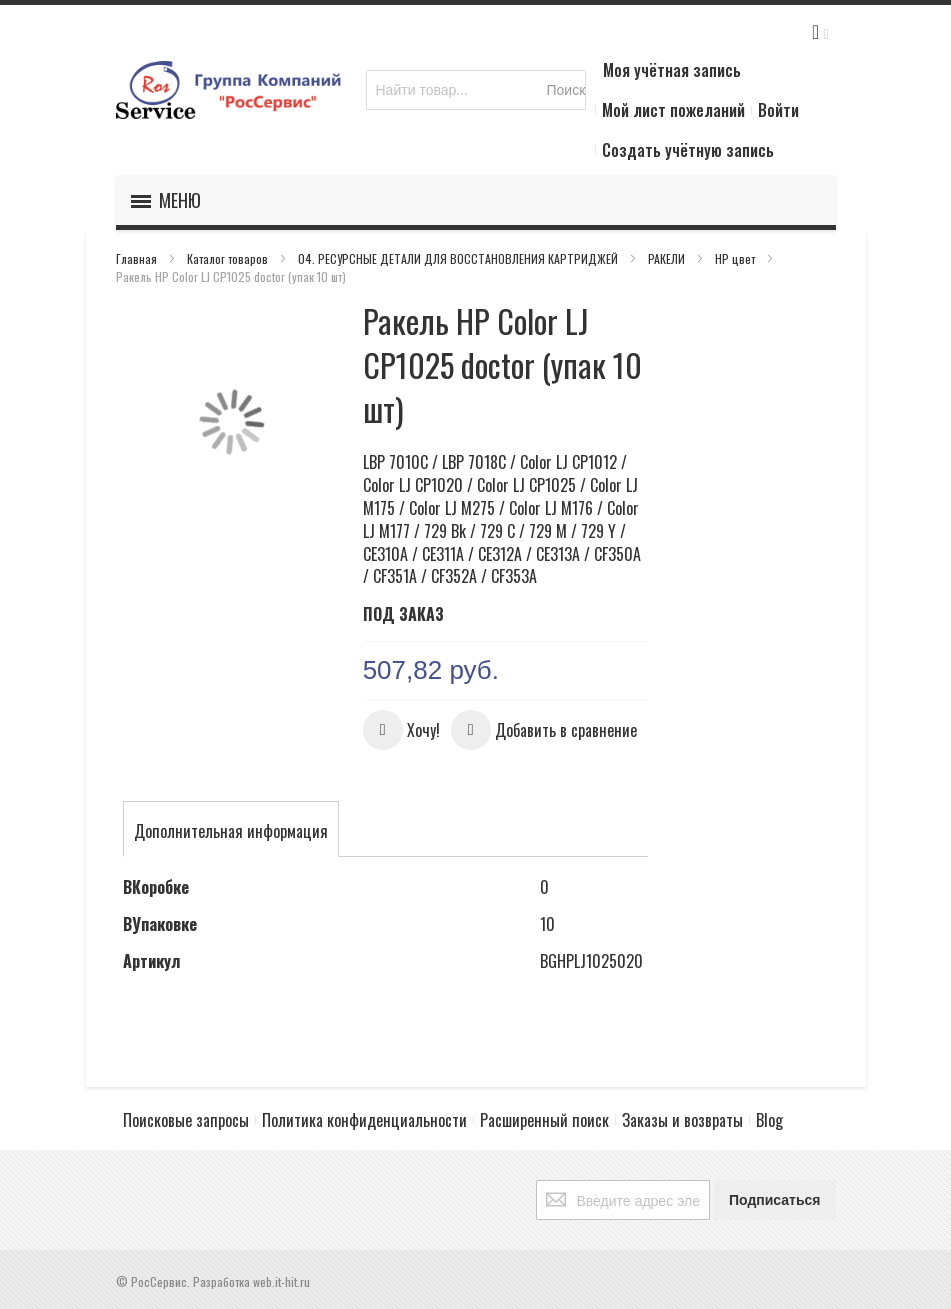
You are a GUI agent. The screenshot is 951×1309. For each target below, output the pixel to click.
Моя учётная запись (672, 70)
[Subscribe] (775, 1200)
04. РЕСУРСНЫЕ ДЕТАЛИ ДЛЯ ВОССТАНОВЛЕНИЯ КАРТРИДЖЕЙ (459, 258)
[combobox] (476, 90)
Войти (778, 110)
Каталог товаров (229, 258)
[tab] (231, 831)
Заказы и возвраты (682, 1120)
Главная (138, 258)
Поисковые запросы (186, 1120)
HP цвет (736, 258)
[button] (401, 730)
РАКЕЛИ (668, 258)
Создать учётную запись (688, 150)
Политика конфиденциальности (364, 1120)
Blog (769, 1120)
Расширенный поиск (544, 1120)
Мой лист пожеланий (673, 110)
